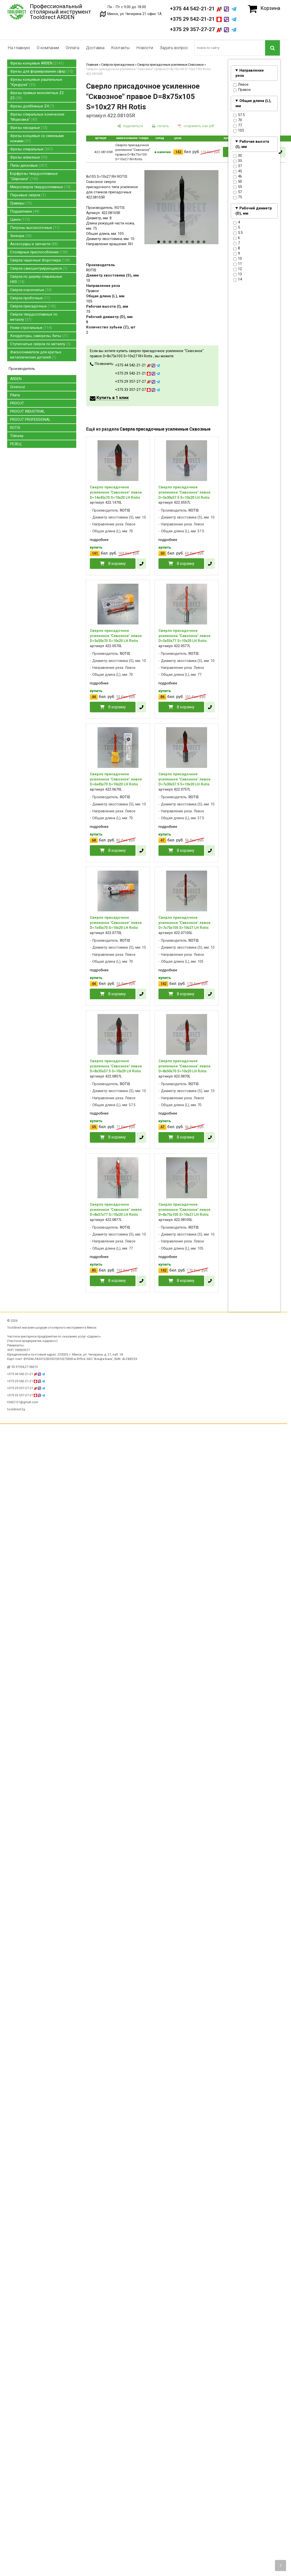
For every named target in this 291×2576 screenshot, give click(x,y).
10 (237, 258)
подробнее (99, 540)
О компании (48, 47)
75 (237, 197)
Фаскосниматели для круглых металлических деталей (35, 354)
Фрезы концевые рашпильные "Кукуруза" (36, 82)
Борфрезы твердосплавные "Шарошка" (34, 176)
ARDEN (15, 379)
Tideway (16, 436)
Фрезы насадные (28, 127)
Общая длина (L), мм (253, 103)
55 (237, 186)
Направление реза (249, 73)
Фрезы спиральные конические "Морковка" (37, 117)
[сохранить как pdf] (196, 126)
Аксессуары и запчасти (34, 244)
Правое (242, 89)
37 (237, 166)
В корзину (117, 563)
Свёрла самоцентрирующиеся (38, 268)
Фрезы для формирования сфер (41, 71)
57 (237, 192)
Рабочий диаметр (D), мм (253, 211)
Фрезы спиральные (31, 149)
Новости (144, 47)
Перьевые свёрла (28, 195)
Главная (92, 64)
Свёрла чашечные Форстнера (40, 260)
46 (237, 176)
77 (237, 125)
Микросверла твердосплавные (40, 187)
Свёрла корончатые (31, 290)
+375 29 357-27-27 (203, 29)
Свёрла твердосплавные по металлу (34, 317)
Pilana (15, 395)
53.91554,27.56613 (24, 1367)
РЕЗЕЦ (15, 444)
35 (237, 161)
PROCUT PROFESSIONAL (30, 419)
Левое (241, 84)
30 (237, 155)
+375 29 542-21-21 (203, 19)
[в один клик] (280, 152)
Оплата (72, 47)
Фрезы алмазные (28, 157)
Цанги (20, 219)
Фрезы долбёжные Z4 (32, 106)
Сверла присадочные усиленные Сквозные (170, 64)
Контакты (120, 47)
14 (237, 279)
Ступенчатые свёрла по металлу (40, 344)
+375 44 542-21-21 (203, 9)
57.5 (239, 115)
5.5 (238, 232)
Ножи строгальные (31, 327)
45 (237, 171)
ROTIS (15, 427)
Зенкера (21, 236)
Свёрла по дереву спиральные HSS (36, 279)
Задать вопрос (174, 47)
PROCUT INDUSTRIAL (27, 411)
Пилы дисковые (28, 165)
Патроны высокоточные (34, 227)
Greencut (17, 387)
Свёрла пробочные (30, 298)
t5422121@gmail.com (22, 1402)
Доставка (95, 47)
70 (237, 120)
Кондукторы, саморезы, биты (39, 336)
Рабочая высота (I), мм (252, 144)
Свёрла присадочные (33, 306)
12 (237, 269)
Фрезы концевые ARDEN (37, 63)
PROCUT (17, 403)
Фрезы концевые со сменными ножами (37, 138)
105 (238, 130)
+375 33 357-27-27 (137, 389)
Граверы (21, 203)
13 (237, 274)
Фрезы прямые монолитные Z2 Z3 (37, 95)
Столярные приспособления (39, 252)
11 (237, 263)
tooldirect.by (16, 1409)
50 (237, 181)
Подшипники (24, 211)
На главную (19, 47)
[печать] (160, 126)
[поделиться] (130, 126)
